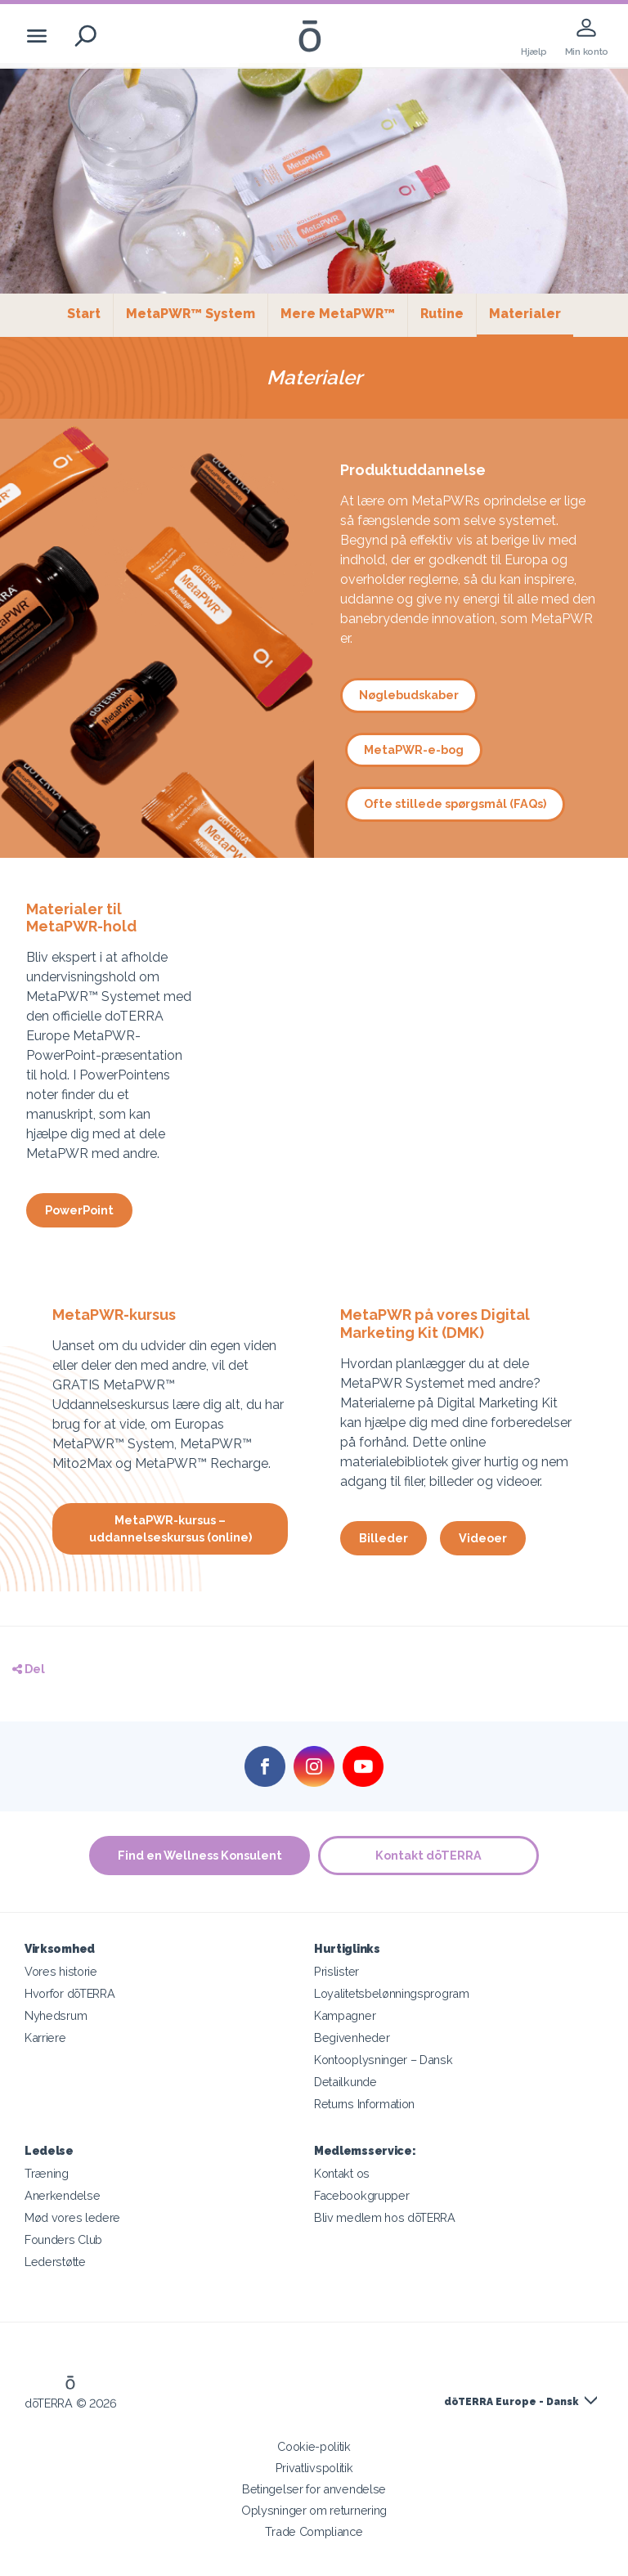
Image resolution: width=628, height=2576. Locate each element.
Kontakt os (342, 2173)
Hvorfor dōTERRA (69, 1993)
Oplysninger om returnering (314, 2510)
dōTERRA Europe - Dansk (511, 2402)
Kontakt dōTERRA (428, 1855)
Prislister (336, 1971)
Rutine (442, 313)
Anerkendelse (62, 2195)
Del (28, 1669)
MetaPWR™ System (190, 313)
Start (84, 313)
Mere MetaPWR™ (337, 313)
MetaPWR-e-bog (414, 749)
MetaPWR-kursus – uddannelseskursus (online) (170, 1528)
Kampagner (344, 2015)
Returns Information (364, 2104)
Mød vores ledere (72, 2217)
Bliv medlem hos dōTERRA (384, 2217)
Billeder (383, 1538)
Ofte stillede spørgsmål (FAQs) (455, 803)
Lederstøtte (55, 2262)
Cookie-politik (314, 2446)
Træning (47, 2173)
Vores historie (61, 1971)
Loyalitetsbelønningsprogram (391, 1993)
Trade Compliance (313, 2531)
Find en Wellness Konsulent (200, 1855)
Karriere (45, 2037)
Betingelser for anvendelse (314, 2489)
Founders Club (63, 2239)
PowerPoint (79, 1210)
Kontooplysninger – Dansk (383, 2060)
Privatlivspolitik (314, 2468)
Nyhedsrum (56, 2015)
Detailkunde (345, 2082)
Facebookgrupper (361, 2195)
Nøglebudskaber (409, 695)
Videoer (483, 1538)
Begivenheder (351, 2037)
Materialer (531, 312)
